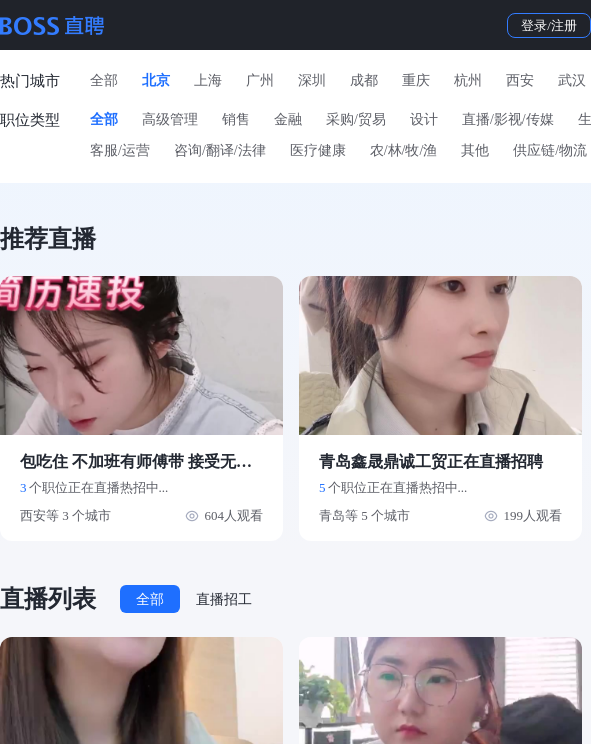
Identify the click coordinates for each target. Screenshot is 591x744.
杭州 (468, 80)
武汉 (572, 80)
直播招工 (224, 599)
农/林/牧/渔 (404, 150)
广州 (260, 80)
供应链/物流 (550, 150)
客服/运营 (120, 150)
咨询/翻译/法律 (220, 150)
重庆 (416, 80)
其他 (475, 150)
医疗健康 (318, 150)
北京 (156, 80)
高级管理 (170, 119)
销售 (236, 119)
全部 (104, 80)
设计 (424, 119)
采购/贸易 (356, 119)
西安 (520, 80)
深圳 (312, 80)
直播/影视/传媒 (508, 119)
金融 (288, 119)
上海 (208, 80)
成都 (364, 80)
